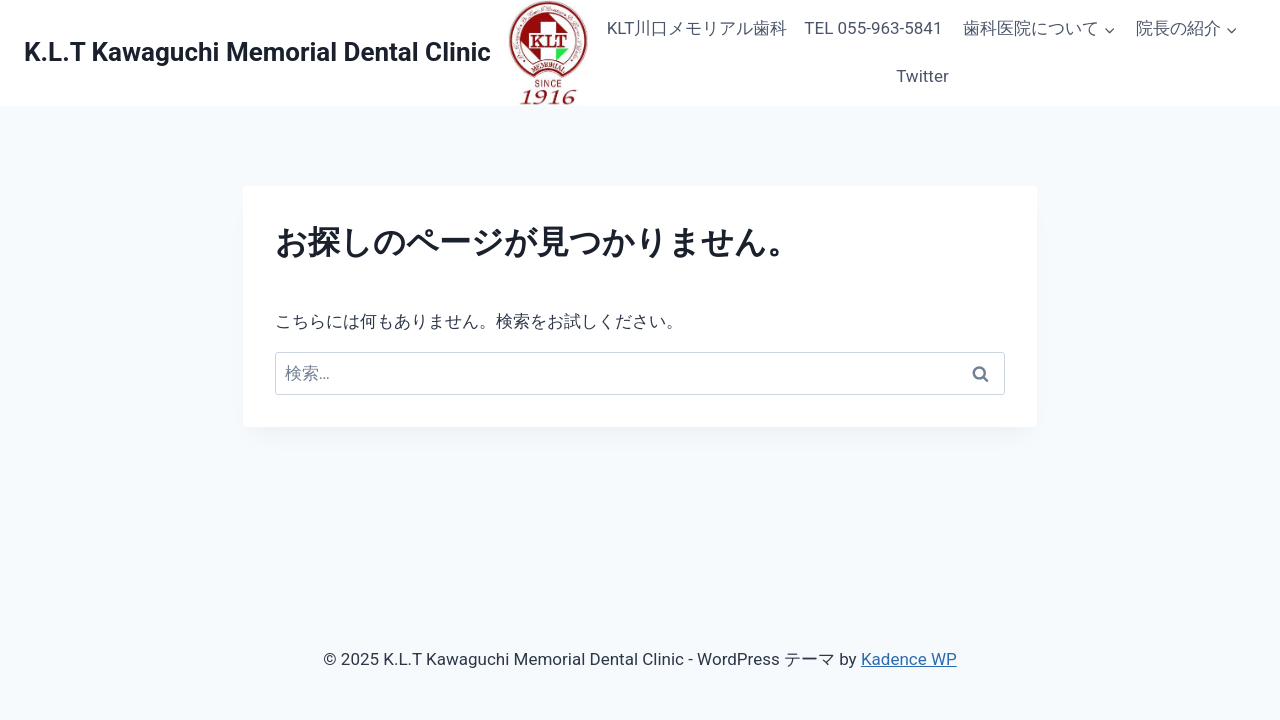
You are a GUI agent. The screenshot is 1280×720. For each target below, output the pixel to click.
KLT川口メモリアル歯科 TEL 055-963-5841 (775, 28)
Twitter (922, 76)
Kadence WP (909, 659)
